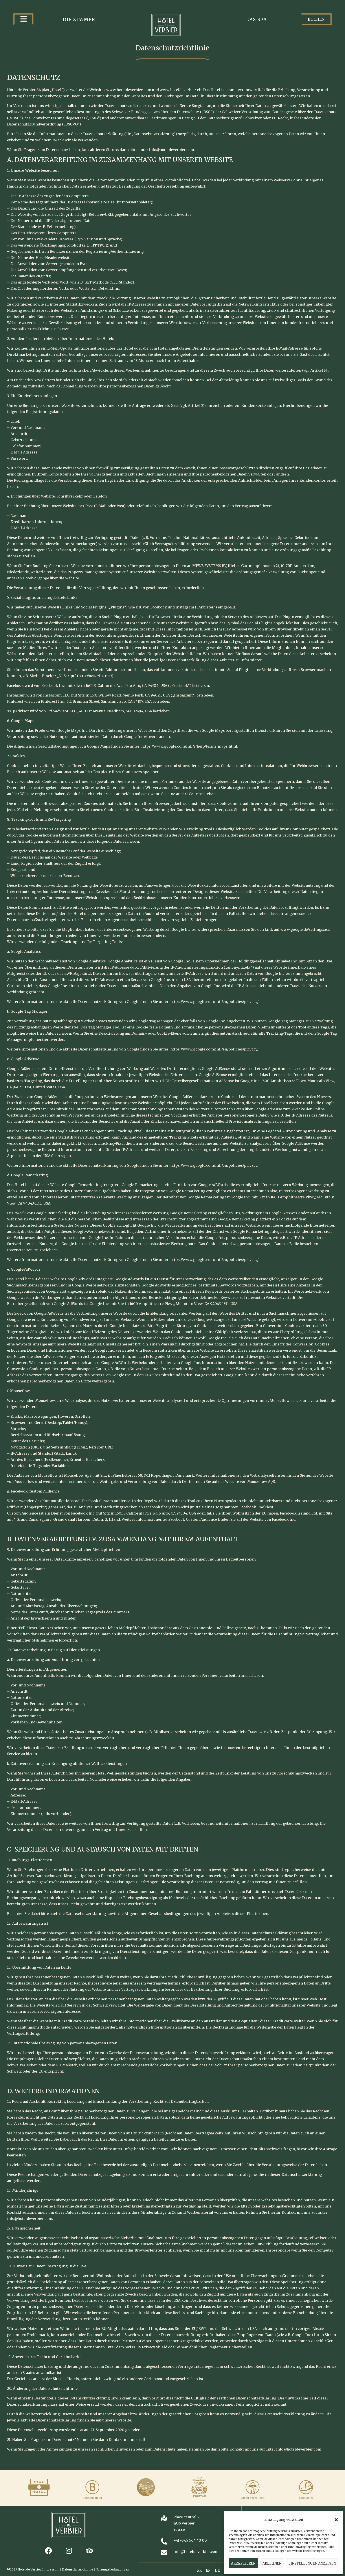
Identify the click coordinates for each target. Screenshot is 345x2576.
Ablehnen (271, 2563)
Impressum (50, 2569)
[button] (336, 2519)
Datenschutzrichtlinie (77, 2569)
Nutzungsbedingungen (112, 2569)
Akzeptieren (243, 2563)
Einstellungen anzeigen (312, 2563)
